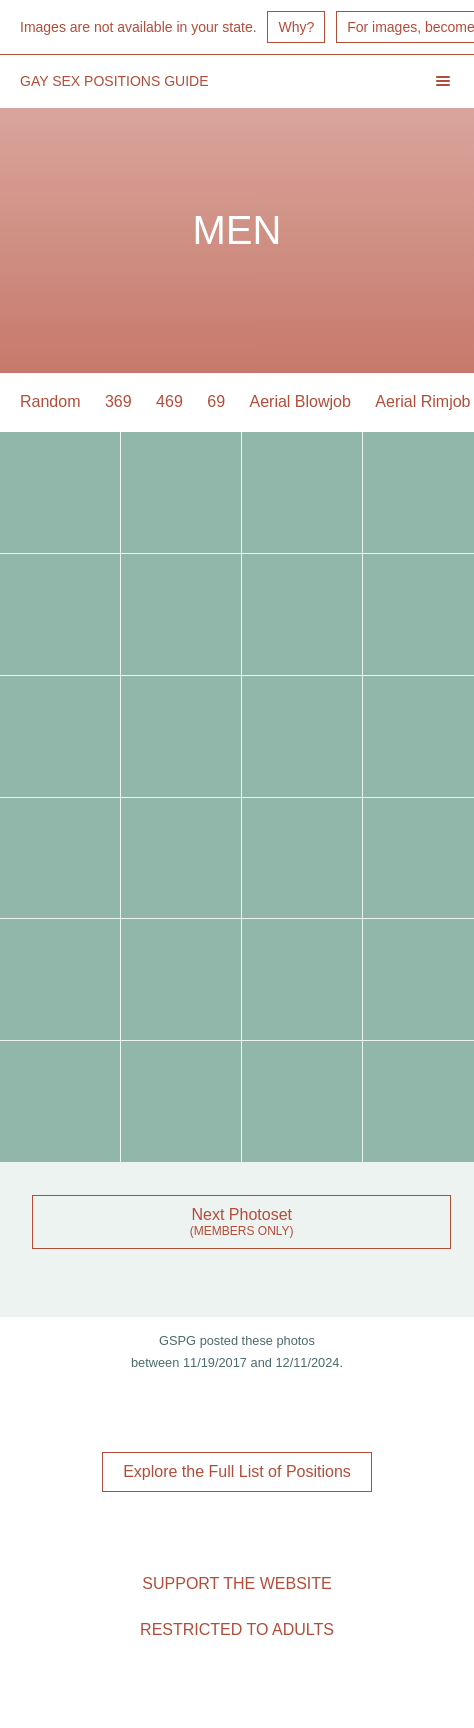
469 (169, 401)
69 (216, 401)
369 (118, 401)
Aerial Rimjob (422, 401)
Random (50, 401)
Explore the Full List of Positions (237, 1471)
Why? (296, 27)
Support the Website (236, 1583)
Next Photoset (241, 1214)
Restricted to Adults (237, 1629)
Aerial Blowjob (300, 401)
